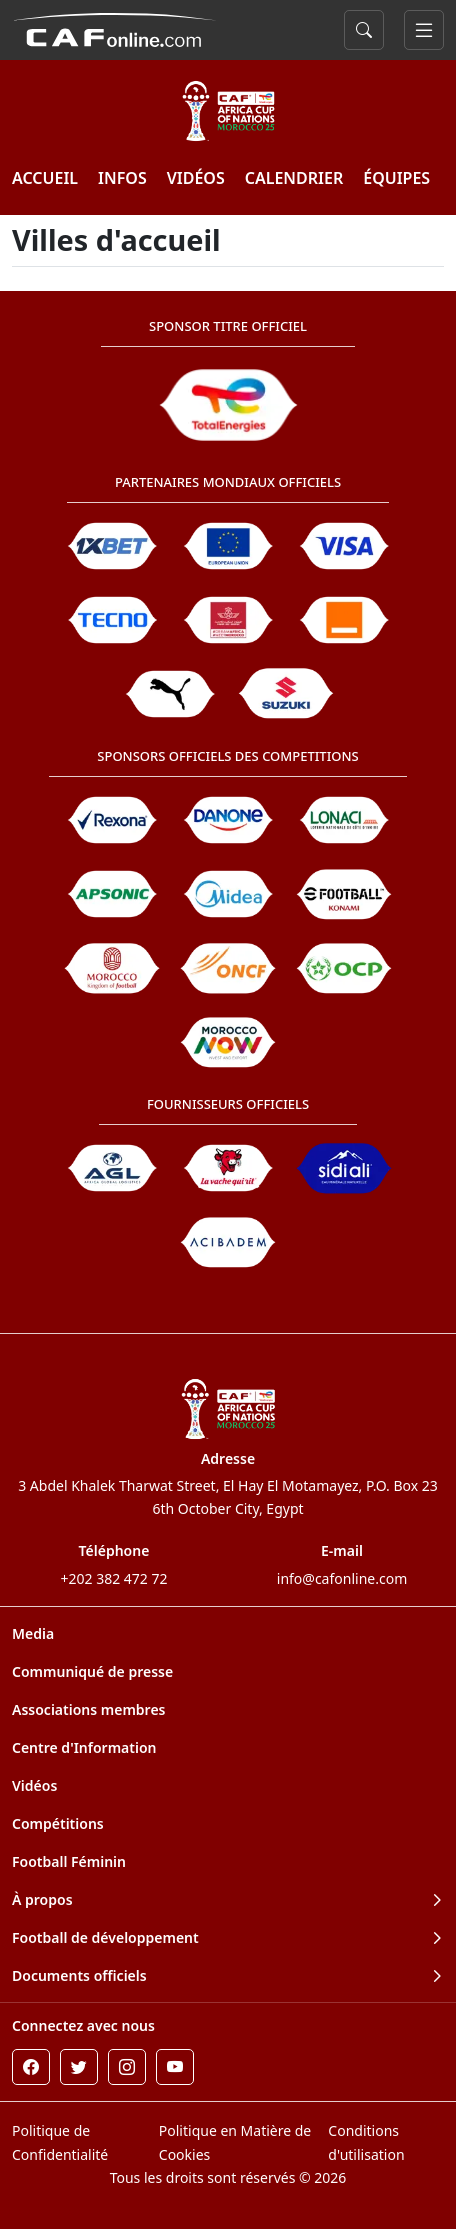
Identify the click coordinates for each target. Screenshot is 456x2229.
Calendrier (294, 178)
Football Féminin (69, 1861)
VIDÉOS (196, 178)
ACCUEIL (45, 178)
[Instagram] (127, 2067)
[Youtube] (175, 2067)
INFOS (122, 178)
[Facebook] (31, 2067)
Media (33, 1633)
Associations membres (89, 1709)
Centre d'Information (84, 1747)
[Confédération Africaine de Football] (114, 28)
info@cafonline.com (342, 1578)
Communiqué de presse (92, 1671)
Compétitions (58, 1823)
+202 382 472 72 (113, 1578)
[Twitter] (79, 2067)
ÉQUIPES (396, 178)
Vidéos (34, 1785)
